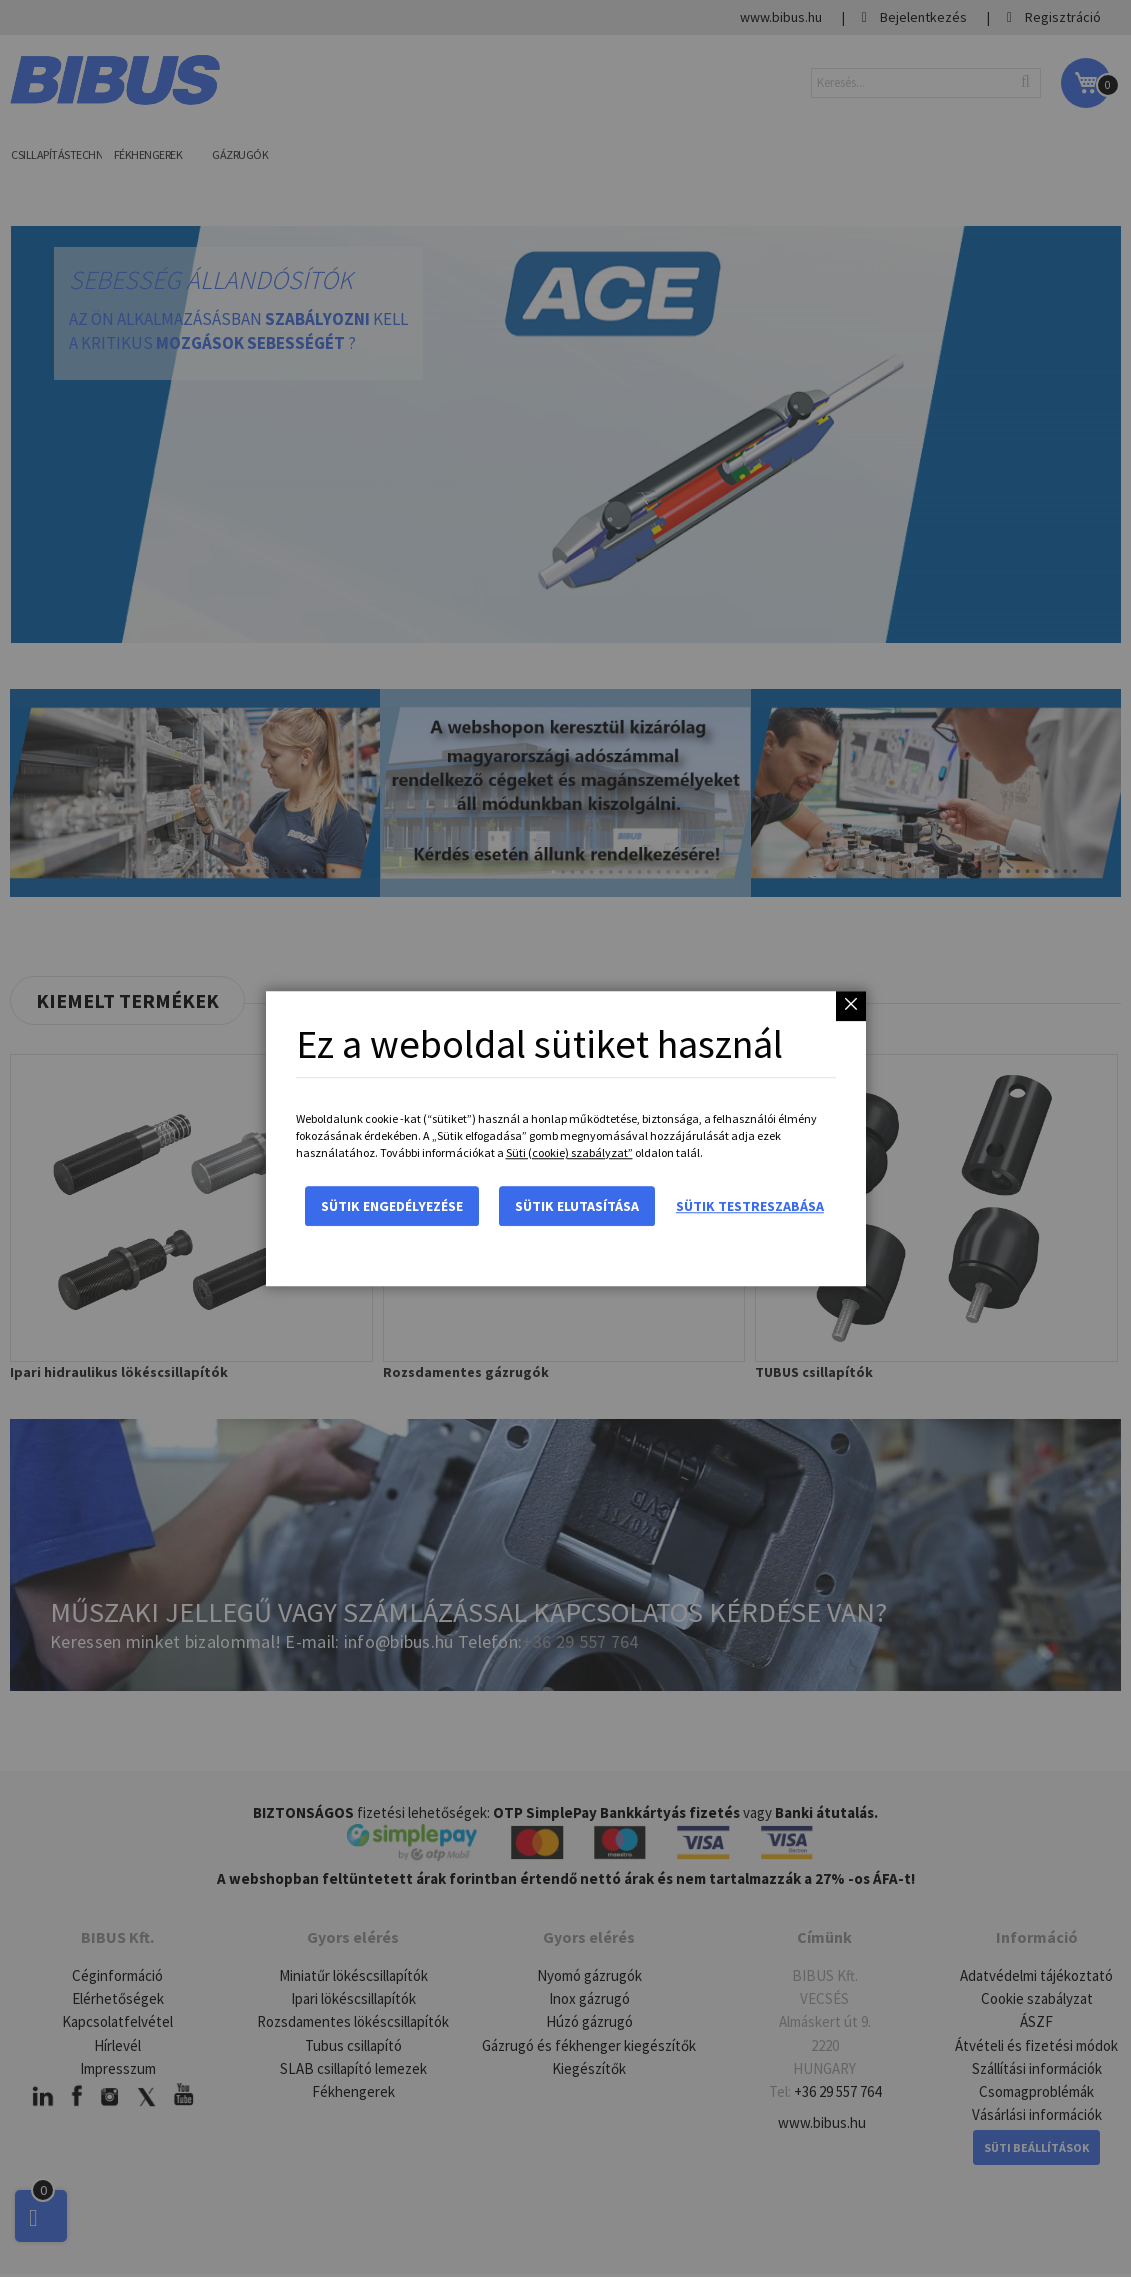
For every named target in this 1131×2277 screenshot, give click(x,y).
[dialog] (565, 1138)
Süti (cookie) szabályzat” (569, 1152)
